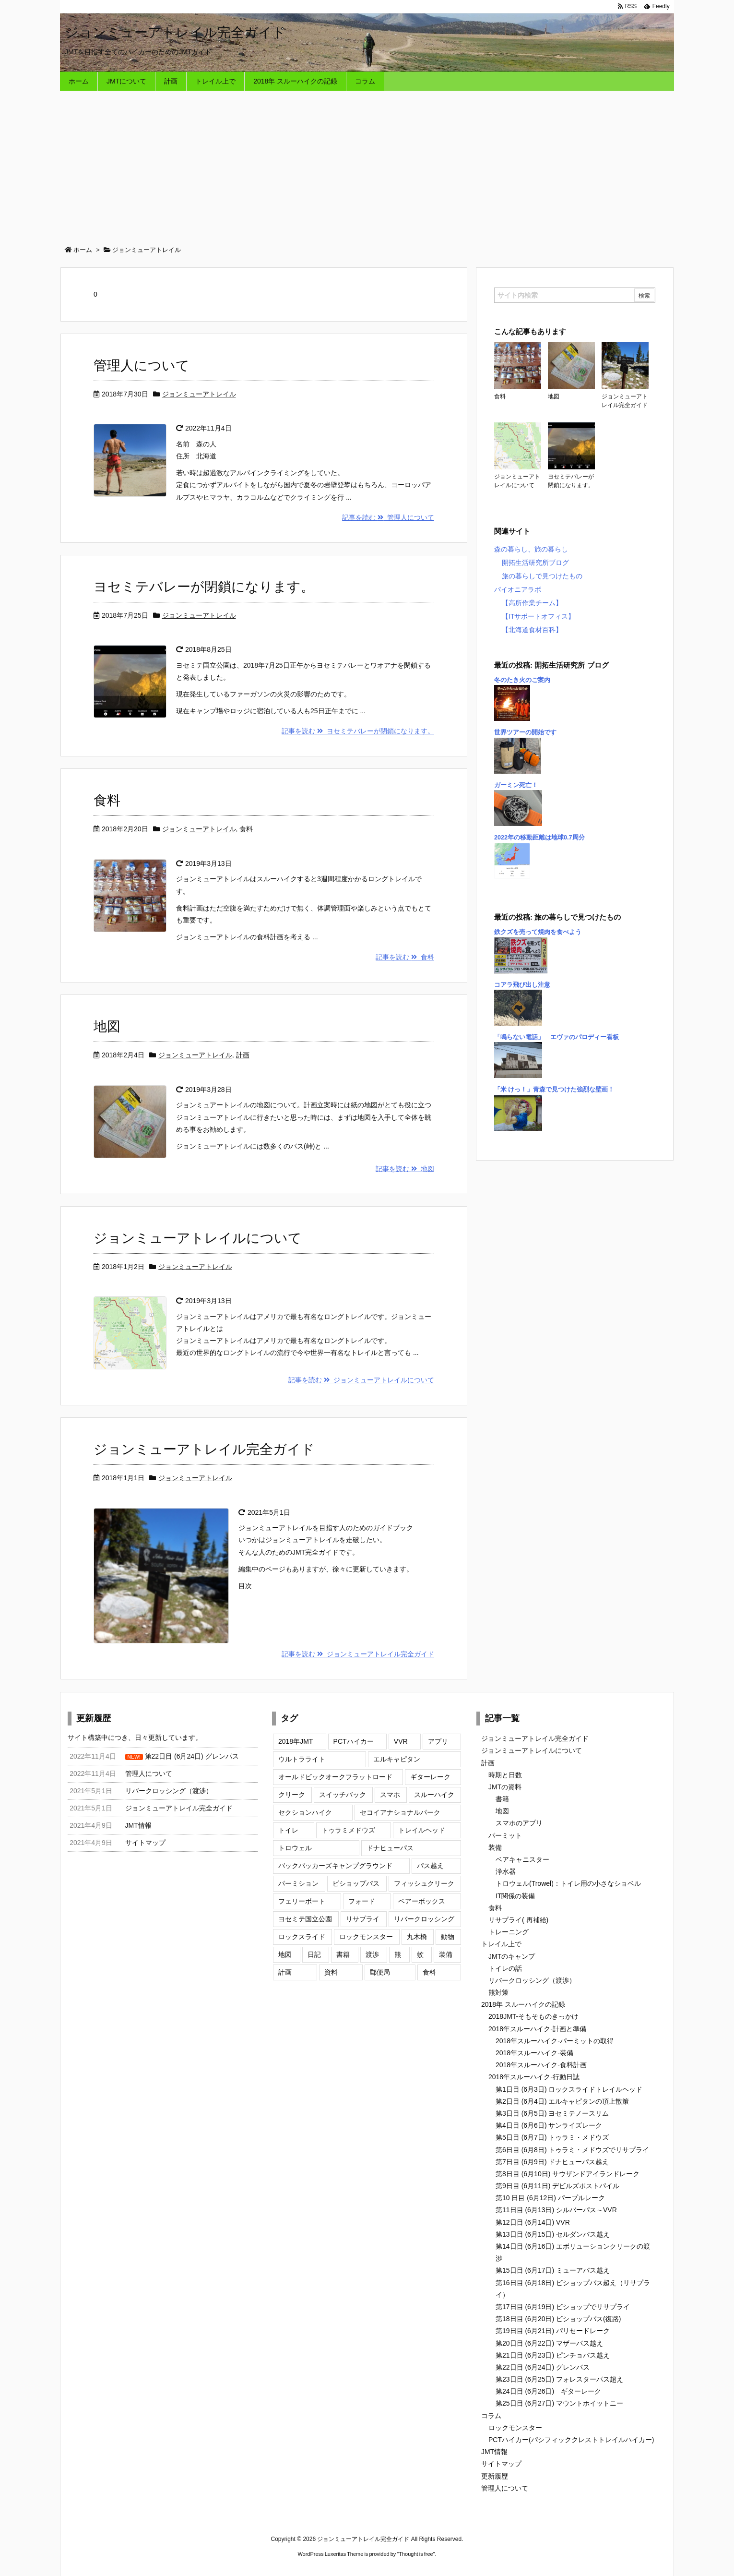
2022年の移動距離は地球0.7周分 (539, 837)
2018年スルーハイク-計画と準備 (537, 2029)
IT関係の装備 (515, 1896)
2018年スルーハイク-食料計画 (541, 2065)
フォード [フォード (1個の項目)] (361, 1901)
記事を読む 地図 (405, 1169)
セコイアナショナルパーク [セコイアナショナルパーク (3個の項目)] (400, 1812)
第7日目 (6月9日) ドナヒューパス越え (552, 2162)
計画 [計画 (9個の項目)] (285, 1972)
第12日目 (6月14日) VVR (533, 2222)
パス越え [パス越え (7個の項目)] (430, 1865)
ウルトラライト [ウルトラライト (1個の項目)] (301, 1759)
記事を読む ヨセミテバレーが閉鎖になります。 (358, 731)
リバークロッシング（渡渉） (532, 1980)
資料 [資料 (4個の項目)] (331, 1972)
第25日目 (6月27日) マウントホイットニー (559, 2403)
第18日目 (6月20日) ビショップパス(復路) (558, 2319)
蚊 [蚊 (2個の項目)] (420, 1954)
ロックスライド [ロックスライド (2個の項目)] (301, 1937)
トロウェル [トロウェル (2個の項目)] (295, 1848)
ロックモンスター (515, 2428)
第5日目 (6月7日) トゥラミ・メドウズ (552, 2137)
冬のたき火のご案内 (522, 680)
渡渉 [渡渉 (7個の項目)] (372, 1954)
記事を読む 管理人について (388, 517)
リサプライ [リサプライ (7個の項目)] (362, 1919)
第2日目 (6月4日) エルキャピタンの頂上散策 (562, 2101)
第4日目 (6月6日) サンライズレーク (549, 2125)
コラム (491, 2416)
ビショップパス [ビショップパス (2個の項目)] (355, 1883)
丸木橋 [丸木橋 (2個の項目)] (417, 1937)
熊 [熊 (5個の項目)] (397, 1954)
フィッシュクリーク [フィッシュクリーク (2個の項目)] (424, 1883)
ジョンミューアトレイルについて (198, 1238)
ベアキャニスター (522, 1859)
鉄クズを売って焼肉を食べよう (537, 932)
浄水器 (506, 1871)
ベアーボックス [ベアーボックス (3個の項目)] (421, 1901)
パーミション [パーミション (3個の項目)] (298, 1883)
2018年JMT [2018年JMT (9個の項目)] (295, 1741)
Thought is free (416, 2554)
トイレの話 (505, 1968)
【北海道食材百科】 (532, 630)
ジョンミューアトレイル (199, 394)
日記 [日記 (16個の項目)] (314, 1954)
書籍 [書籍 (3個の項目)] (343, 1954)
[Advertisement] (367, 163)
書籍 (502, 1799)
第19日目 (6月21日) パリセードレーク (553, 2331)
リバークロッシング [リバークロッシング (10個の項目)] (424, 1919)
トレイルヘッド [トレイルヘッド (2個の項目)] (421, 1830)
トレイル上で (501, 1944)
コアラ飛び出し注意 (522, 985)
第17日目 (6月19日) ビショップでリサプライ (563, 2307)
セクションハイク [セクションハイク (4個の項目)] (305, 1812)
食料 (107, 800)
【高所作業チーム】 (532, 603)
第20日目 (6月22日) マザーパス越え (549, 2343)
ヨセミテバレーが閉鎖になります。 (204, 586)
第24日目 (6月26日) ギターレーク (548, 2391)
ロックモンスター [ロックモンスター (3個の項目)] (366, 1937)
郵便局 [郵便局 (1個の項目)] (380, 1972)
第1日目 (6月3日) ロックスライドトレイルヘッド (569, 2089)
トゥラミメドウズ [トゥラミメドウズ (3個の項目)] (348, 1830)
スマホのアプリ (519, 1823)
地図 (107, 1026)
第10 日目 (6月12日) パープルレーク (550, 2198)
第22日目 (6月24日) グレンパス (543, 2367)
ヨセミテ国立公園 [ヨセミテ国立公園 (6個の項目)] (305, 1919)
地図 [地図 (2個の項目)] (285, 1954)
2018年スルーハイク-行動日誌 (534, 2077)
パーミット (505, 1835)
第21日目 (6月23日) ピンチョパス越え (553, 2355)
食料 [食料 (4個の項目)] (429, 1972)
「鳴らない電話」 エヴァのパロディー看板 (556, 1037)
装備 (495, 1847)
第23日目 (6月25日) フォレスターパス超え (559, 2379)
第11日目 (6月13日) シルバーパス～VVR (556, 2210)
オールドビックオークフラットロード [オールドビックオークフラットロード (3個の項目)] (335, 1777)
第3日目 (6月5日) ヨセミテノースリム (552, 2113)
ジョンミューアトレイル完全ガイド (204, 1449)
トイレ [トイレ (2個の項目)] (288, 1830)
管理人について (141, 365)
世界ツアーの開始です (525, 732)
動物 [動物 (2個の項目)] (447, 1937)
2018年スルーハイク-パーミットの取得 (555, 2041)
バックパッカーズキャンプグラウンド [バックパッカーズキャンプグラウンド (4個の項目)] (335, 1865)
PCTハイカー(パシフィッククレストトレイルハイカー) (571, 2440)
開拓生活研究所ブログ (535, 562)
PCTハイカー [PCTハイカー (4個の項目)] (353, 1741)
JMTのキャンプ (511, 1956)
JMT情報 (494, 2452)
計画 (242, 1055)
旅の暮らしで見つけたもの (542, 576)
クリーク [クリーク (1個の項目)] (291, 1794)
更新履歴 (494, 2476)
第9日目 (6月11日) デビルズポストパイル (557, 2186)
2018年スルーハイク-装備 (534, 2053)
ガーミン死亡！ (516, 785)
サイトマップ (501, 2464)
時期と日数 (505, 1775)
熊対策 (498, 1992)
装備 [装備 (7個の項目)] (445, 1954)
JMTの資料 (504, 1787)
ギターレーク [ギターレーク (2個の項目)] (430, 1777)
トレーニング (508, 1932)
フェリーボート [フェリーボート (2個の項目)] (301, 1901)
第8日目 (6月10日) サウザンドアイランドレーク (567, 2174)
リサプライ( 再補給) (518, 1920)
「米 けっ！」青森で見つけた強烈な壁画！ (554, 1089)
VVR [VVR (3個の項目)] (401, 1741)
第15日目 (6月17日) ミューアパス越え (553, 2270)
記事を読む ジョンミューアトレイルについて (361, 1380)
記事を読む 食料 (405, 957)
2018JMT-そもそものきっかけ (533, 2016)
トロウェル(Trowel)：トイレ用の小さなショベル (568, 1883)
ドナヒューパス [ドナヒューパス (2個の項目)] (390, 1848)
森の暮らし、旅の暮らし (531, 549)
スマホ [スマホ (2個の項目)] (390, 1794)
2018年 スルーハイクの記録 (523, 2004)
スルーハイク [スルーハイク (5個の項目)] (434, 1794)
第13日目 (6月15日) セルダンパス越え (553, 2234)
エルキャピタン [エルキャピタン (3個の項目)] (396, 1759)
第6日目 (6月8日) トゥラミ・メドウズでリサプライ (572, 2150)
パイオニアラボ (517, 589)
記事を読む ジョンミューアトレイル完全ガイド (358, 1654)
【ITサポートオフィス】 (538, 616)
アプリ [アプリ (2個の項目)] (438, 1741)
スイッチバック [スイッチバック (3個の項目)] (342, 1794)
